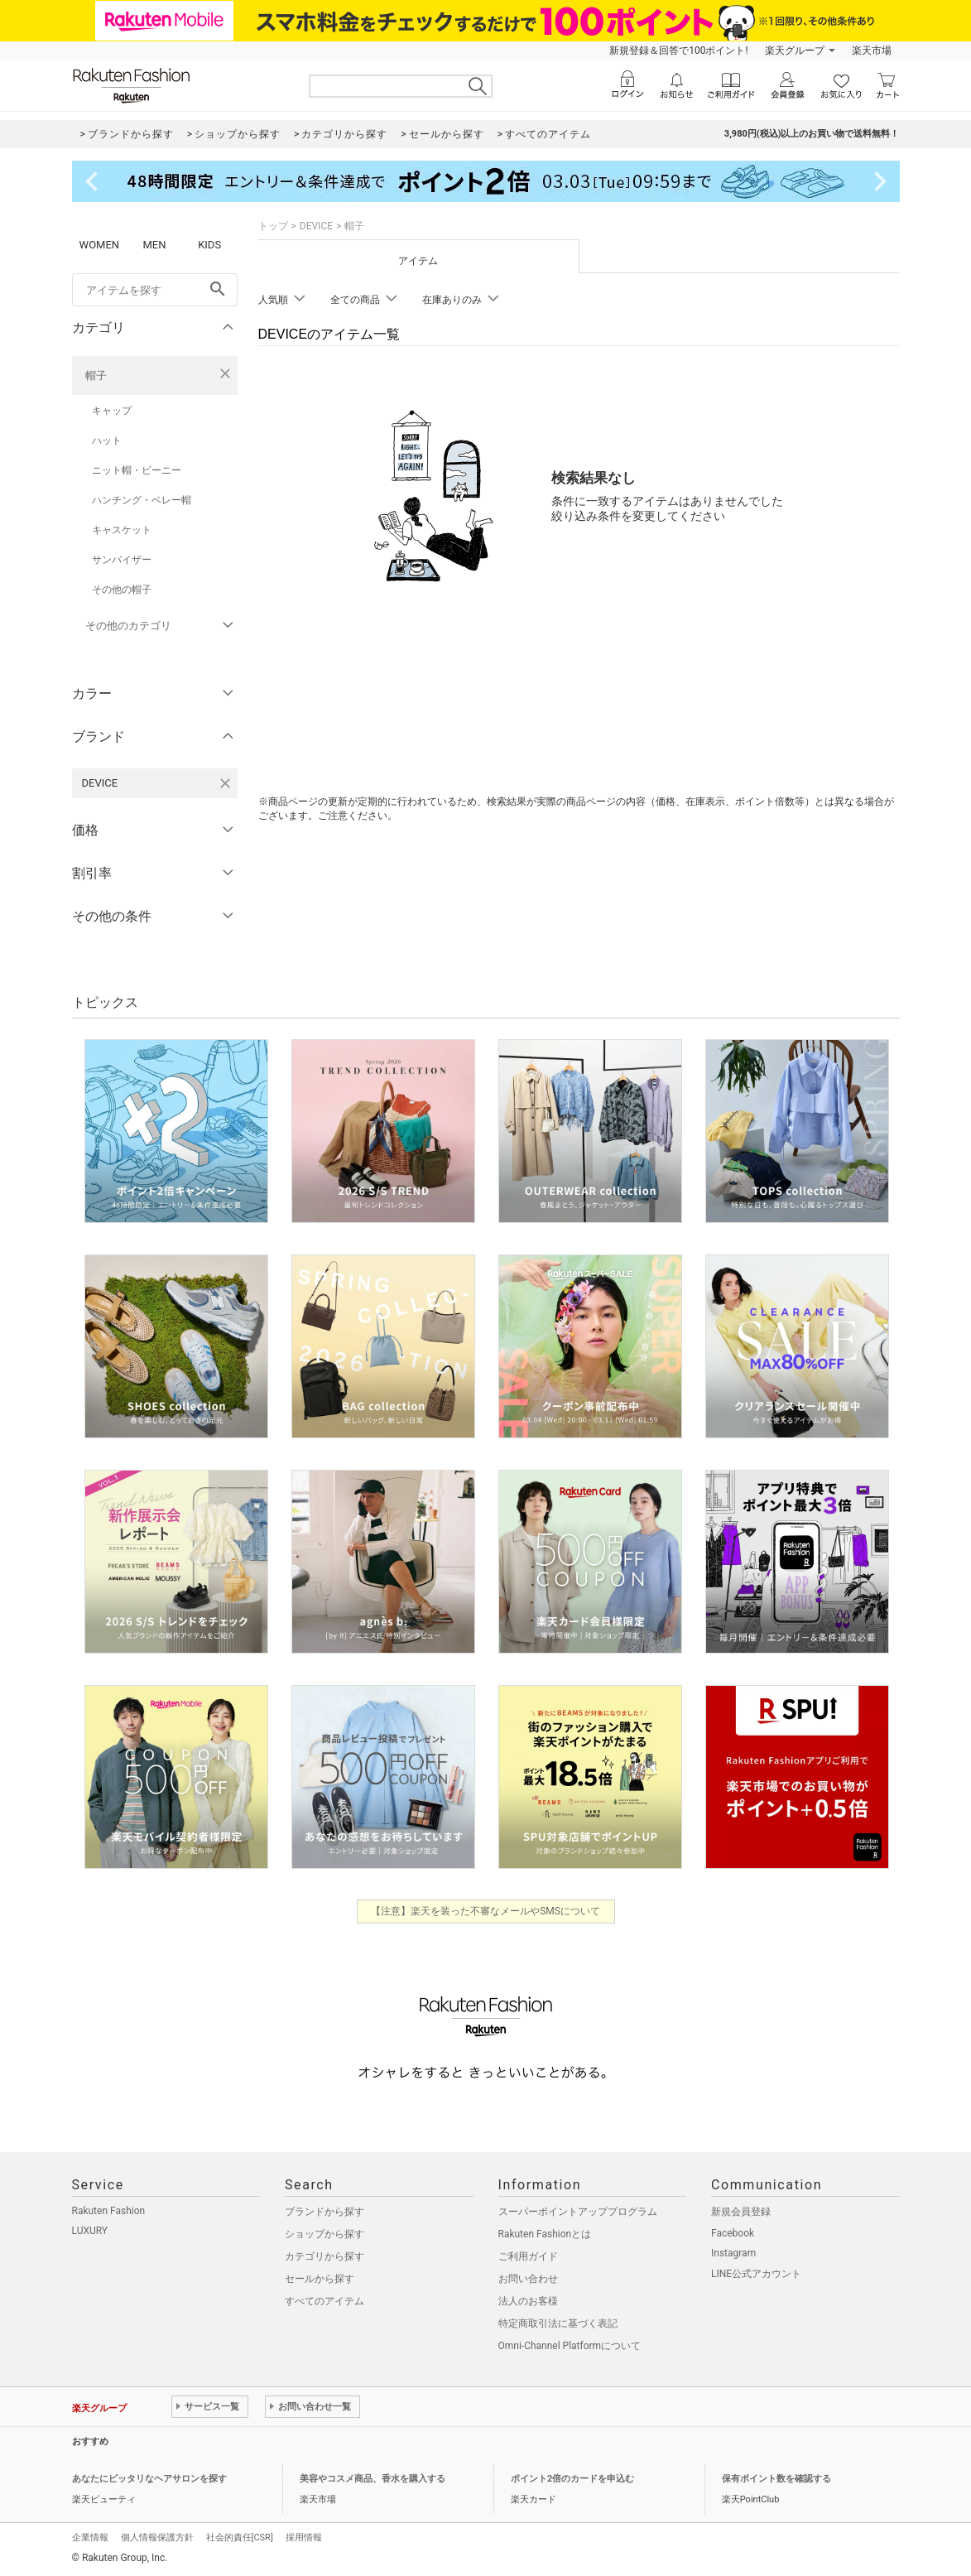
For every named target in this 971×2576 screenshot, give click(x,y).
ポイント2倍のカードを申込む (572, 2478)
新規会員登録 (741, 2211)
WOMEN (99, 244)
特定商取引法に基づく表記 (558, 2323)
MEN (154, 244)
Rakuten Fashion (109, 2211)
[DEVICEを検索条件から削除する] (225, 783)
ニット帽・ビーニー (136, 470)
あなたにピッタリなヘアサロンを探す (149, 2478)
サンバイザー (121, 560)
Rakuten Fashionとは (545, 2234)
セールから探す (319, 2279)
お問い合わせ (528, 2279)
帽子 (96, 375)
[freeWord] (155, 289)
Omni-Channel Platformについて (570, 2346)
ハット (107, 440)
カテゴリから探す (324, 2256)
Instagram (733, 2253)
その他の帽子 (121, 589)
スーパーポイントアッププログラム (577, 2211)
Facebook (732, 2233)
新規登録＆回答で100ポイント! (678, 50)
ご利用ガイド (528, 2256)
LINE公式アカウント (756, 2274)
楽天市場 (872, 50)
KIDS (209, 244)
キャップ (112, 410)
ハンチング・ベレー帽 (141, 500)
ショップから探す (324, 2234)
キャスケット (121, 530)
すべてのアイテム (324, 2301)
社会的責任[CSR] (239, 2537)
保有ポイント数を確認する (776, 2478)
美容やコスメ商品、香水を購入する (372, 2478)
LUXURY (90, 2231)
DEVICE (316, 226)
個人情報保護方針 (157, 2537)
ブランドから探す (324, 2211)
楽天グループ (794, 50)
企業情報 (90, 2537)
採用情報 (304, 2537)
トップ (273, 226)
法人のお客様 (528, 2301)
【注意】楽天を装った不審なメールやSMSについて (485, 1911)
